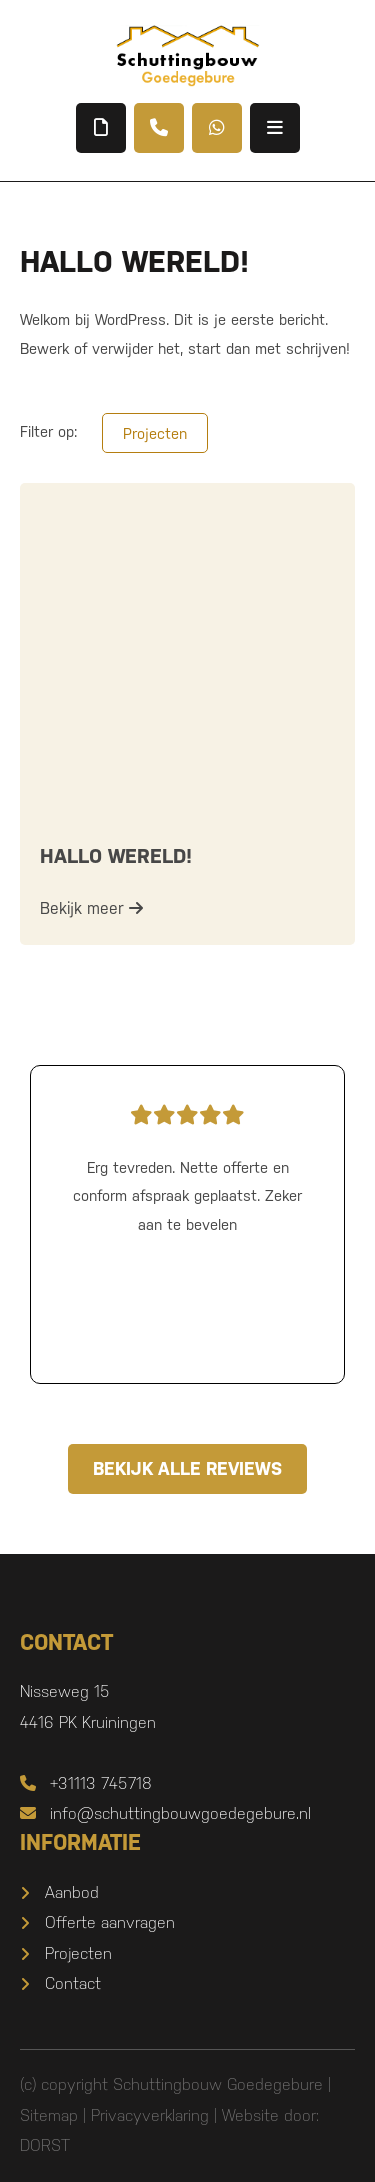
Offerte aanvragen (110, 1922)
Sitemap (49, 2115)
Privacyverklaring (150, 2115)
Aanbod (72, 1892)
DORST (45, 2145)
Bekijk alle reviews (187, 1468)
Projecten (155, 433)
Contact (73, 1983)
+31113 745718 (86, 1783)
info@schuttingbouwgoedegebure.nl (165, 1813)
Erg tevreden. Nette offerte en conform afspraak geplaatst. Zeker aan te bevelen (187, 1164)
